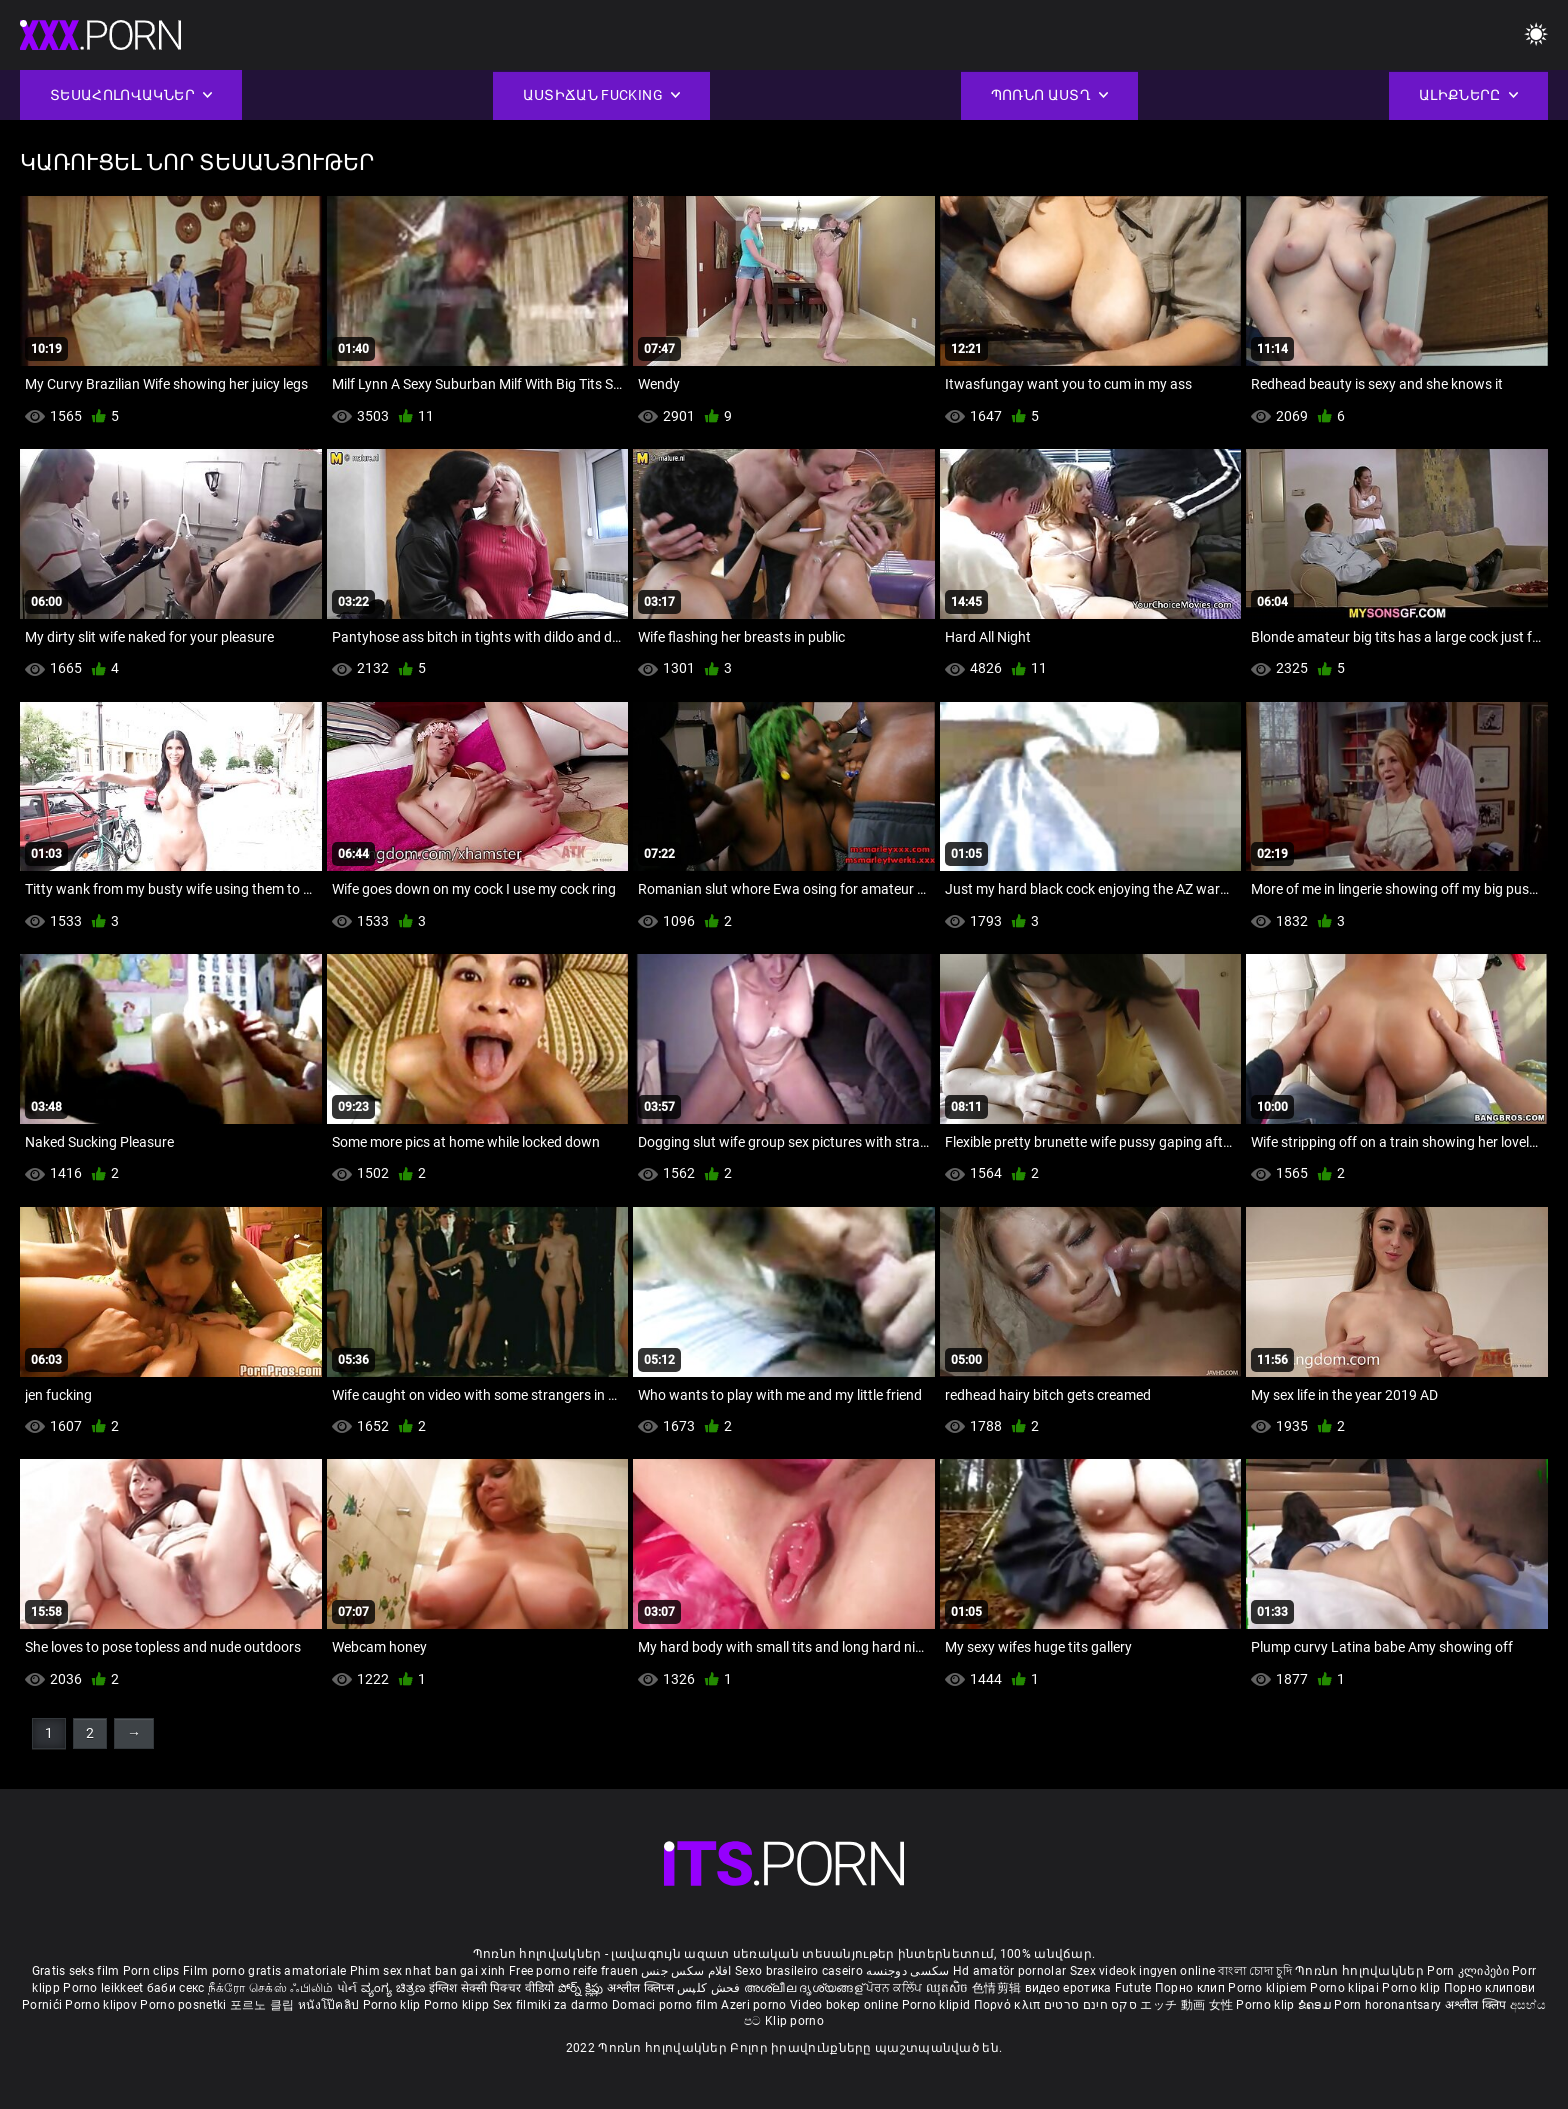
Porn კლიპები (1469, 1971)
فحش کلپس (710, 1988)
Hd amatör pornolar (1009, 1971)
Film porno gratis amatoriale (264, 1971)
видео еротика (1068, 1988)
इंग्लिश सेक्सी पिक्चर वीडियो (492, 1988)
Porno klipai (1346, 1988)
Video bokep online (844, 2005)
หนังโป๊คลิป (330, 2005)
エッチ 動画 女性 (1186, 2005)
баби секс (176, 1988)
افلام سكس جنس (686, 1971)
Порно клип (1191, 1988)
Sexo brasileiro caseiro (799, 1971)
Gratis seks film (76, 1971)
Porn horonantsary (1389, 2005)
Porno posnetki (185, 2005)
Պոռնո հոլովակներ (1361, 1971)
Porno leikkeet (105, 1988)
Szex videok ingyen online (1143, 1971)
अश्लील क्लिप (1477, 2005)
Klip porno (794, 2021)
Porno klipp (458, 2005)
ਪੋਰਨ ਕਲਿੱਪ (895, 1988)
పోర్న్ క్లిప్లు (582, 1988)
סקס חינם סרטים (1090, 2005)
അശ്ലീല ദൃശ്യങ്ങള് (805, 1988)
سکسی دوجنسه (907, 1971)
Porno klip (1412, 1988)
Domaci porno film (665, 2005)
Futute (1133, 1988)
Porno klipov (102, 2005)
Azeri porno (755, 2005)
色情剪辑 (998, 1988)
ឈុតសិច (949, 1988)
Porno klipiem (1269, 1988)
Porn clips (153, 1971)
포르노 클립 (264, 2005)
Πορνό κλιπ (1009, 2005)
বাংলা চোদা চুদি (1254, 1971)
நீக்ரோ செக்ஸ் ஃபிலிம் (271, 1988)
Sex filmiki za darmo (551, 2005)
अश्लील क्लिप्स (642, 1988)
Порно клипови (1490, 1988)
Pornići (43, 2005)
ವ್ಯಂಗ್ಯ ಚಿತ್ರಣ (395, 1988)
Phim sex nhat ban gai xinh (428, 1971)
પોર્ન (347, 1988)
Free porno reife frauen (573, 1971)
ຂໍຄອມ (1316, 2005)
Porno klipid (938, 2005)
